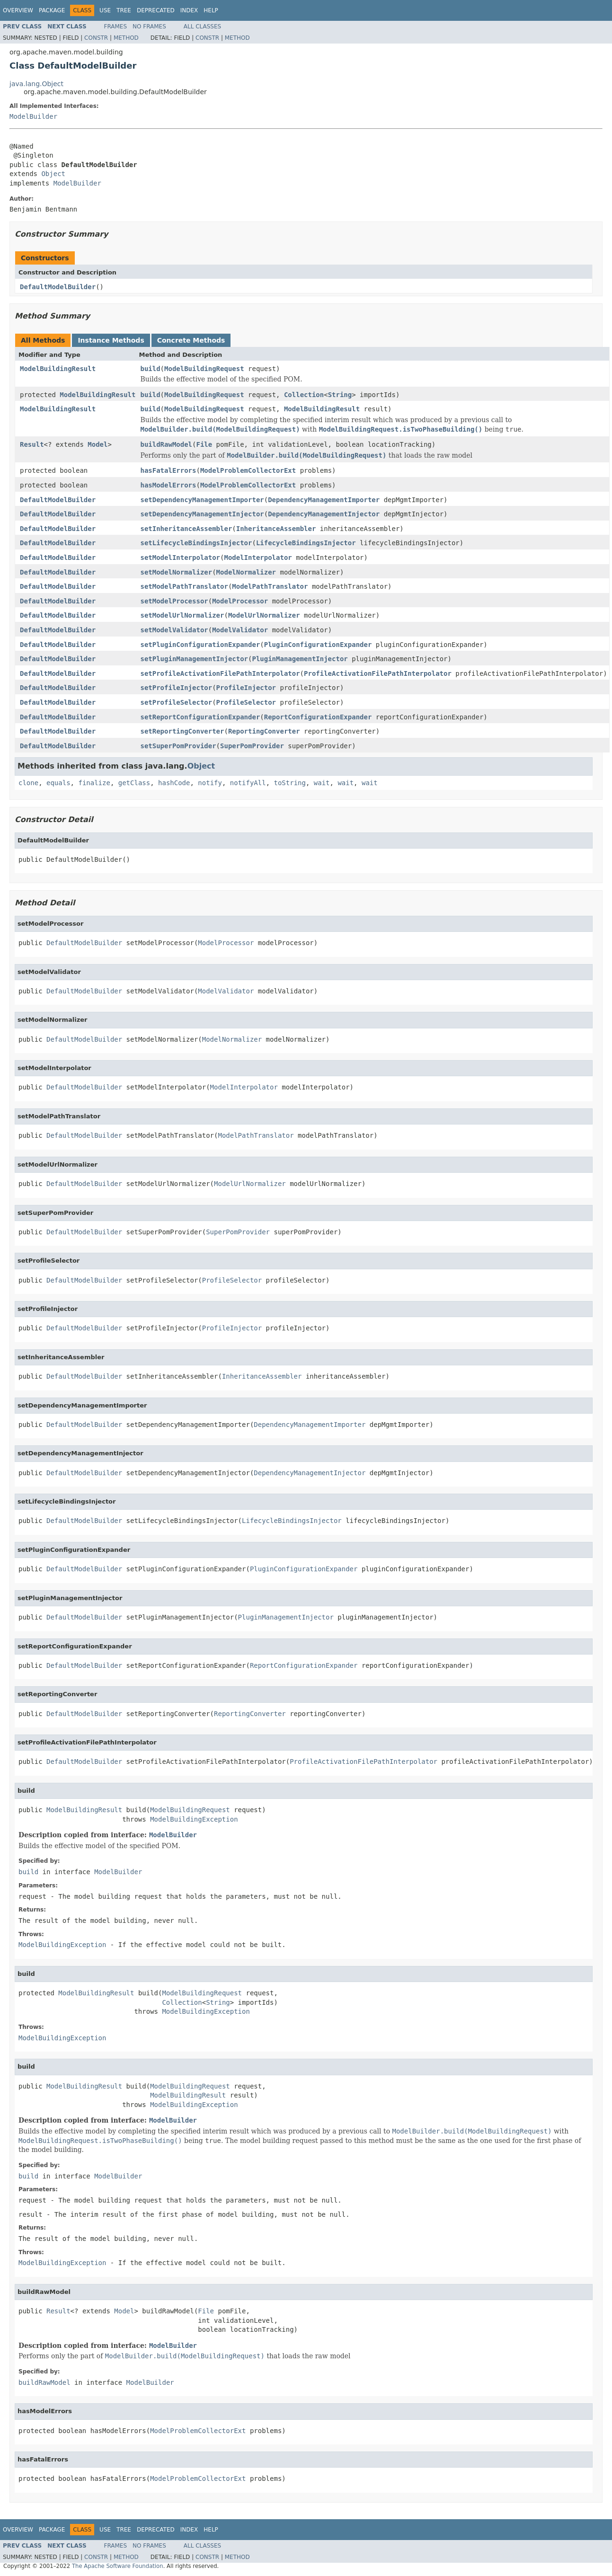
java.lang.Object (36, 84)
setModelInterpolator (180, 557)
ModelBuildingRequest (204, 368)
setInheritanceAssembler (186, 528)
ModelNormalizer (246, 572)
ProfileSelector (246, 702)
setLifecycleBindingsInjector (196, 543)
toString (290, 783)
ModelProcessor (240, 601)
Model (97, 444)
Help (211, 10)
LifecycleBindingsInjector (306, 543)
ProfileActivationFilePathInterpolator (378, 673)
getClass (134, 783)
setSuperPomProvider (178, 746)
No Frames (149, 26)
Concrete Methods (191, 340)
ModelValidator (240, 630)
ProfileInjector (246, 687)
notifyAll (248, 783)
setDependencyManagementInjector (202, 514)
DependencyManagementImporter (324, 500)
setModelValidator (174, 630)
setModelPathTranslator (184, 586)
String (340, 394)
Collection (304, 394)
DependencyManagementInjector (324, 514)
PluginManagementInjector (299, 659)
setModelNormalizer (176, 572)
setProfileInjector (176, 687)
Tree (123, 10)
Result (32, 444)
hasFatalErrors (168, 470)
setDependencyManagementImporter (202, 500)
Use (105, 10)
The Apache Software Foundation (117, 2566)
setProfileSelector (176, 702)
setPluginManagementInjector (194, 659)
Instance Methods (111, 340)
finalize (94, 783)
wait (322, 783)
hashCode (174, 783)
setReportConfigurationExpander (200, 717)
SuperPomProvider (252, 746)
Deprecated (156, 10)
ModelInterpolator (258, 557)
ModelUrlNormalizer (264, 615)
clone (28, 783)
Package (52, 10)
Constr (96, 38)
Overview (18, 10)
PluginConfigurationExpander (318, 644)
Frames (115, 26)
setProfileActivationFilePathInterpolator (220, 673)
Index (189, 10)
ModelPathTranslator (270, 586)
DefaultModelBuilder (58, 287)
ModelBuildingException (194, 1819)
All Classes (202, 26)
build (150, 368)
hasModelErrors (168, 485)
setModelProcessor (174, 601)
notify (210, 783)
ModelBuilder (33, 116)
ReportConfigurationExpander (318, 717)
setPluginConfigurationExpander (200, 644)
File (204, 444)
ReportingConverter (264, 731)
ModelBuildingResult (58, 368)
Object (53, 173)
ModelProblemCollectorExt (248, 470)
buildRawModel (166, 444)
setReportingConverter (182, 731)
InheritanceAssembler (276, 528)
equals (58, 783)
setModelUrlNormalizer (182, 615)
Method (126, 38)
